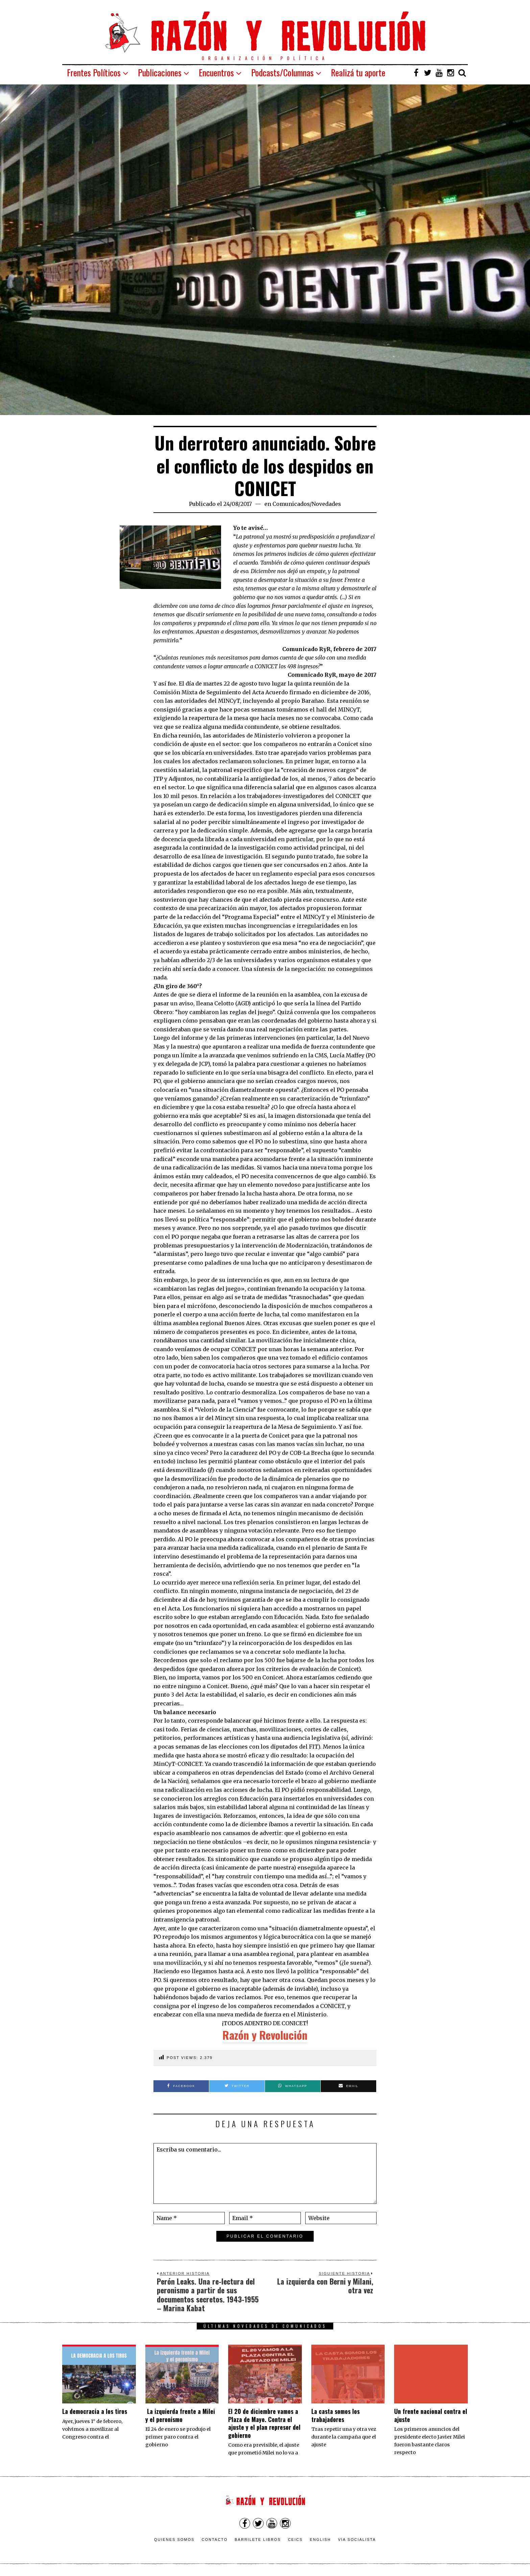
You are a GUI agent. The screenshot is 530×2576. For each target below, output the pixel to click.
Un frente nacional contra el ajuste (430, 2415)
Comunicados (291, 503)
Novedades (326, 503)
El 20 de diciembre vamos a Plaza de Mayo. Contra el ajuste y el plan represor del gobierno (264, 2423)
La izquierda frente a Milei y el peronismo (180, 2415)
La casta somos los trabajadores (335, 2415)
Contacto (214, 2540)
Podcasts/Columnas (282, 72)
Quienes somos (174, 2540)
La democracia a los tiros (94, 2411)
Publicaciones (160, 72)
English (320, 2540)
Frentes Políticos (94, 72)
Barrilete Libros (258, 2540)
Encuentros (216, 72)
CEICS (295, 2540)
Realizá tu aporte (358, 72)
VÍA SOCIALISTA (357, 2540)
